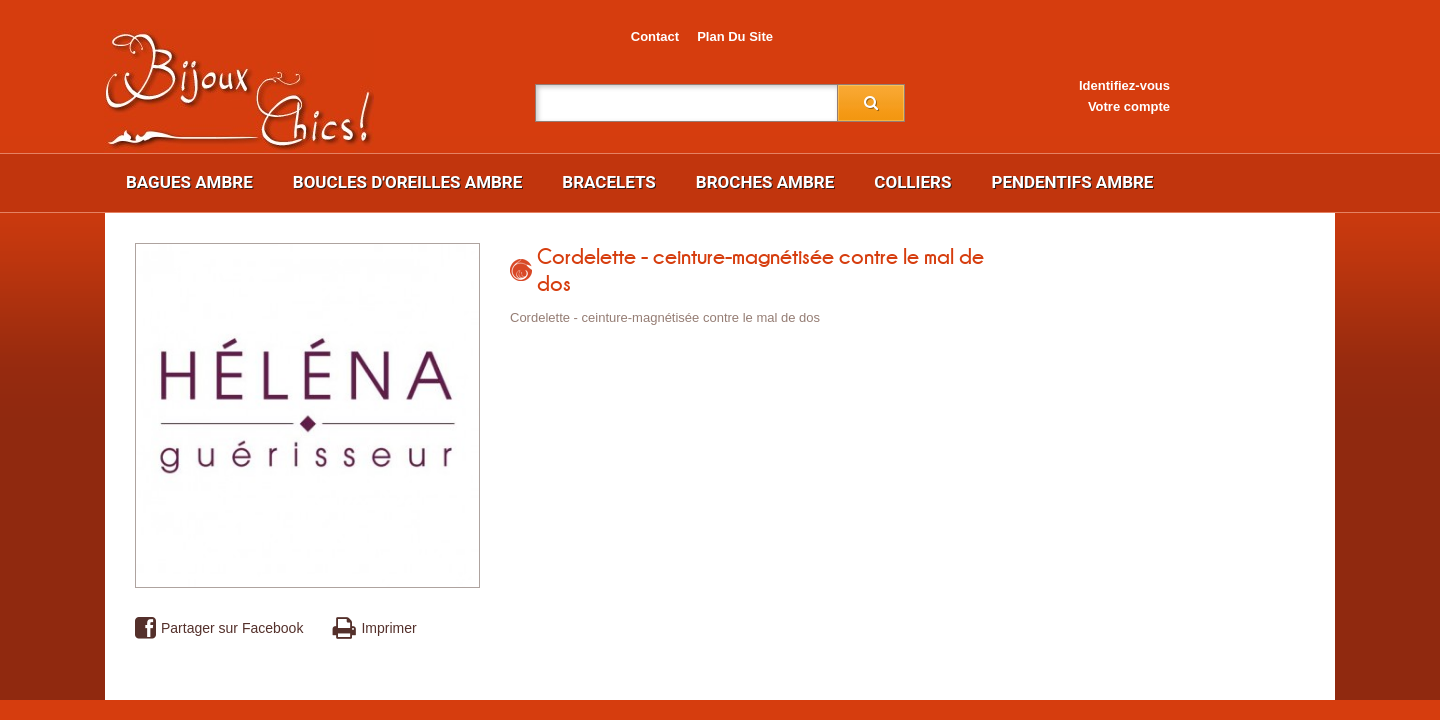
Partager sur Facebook (219, 628)
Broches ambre (765, 182)
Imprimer (374, 628)
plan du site (735, 36)
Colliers (912, 182)
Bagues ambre (189, 182)
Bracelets (609, 182)
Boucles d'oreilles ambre (408, 182)
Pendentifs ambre (1072, 182)
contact (655, 36)
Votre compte (1129, 106)
